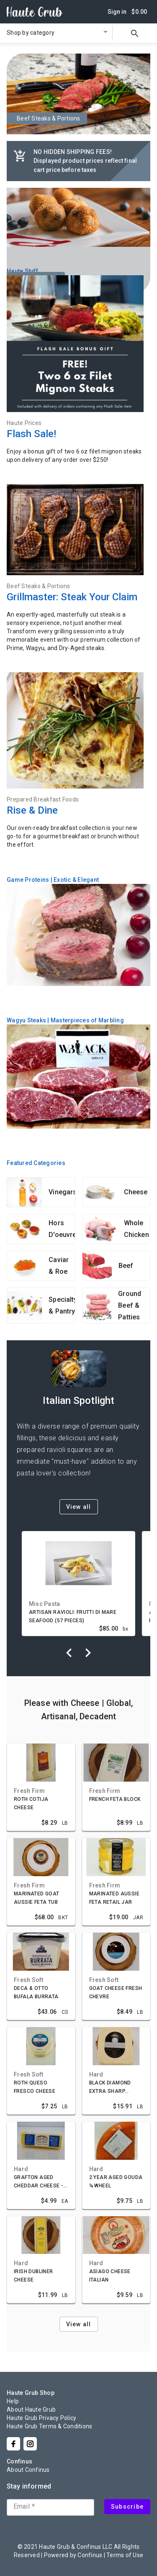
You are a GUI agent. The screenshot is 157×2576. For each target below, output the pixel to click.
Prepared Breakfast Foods (43, 799)
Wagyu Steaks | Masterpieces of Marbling (65, 1020)
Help (13, 2401)
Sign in (117, 11)
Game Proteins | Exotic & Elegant (53, 879)
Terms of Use (124, 2555)
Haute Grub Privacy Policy (41, 2418)
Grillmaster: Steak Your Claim (72, 597)
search (135, 33)
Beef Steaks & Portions (38, 586)
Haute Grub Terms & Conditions (49, 2426)
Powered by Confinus (73, 2555)
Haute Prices (24, 423)
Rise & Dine (32, 810)
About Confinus (28, 2469)
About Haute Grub (31, 2409)
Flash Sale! (31, 434)
